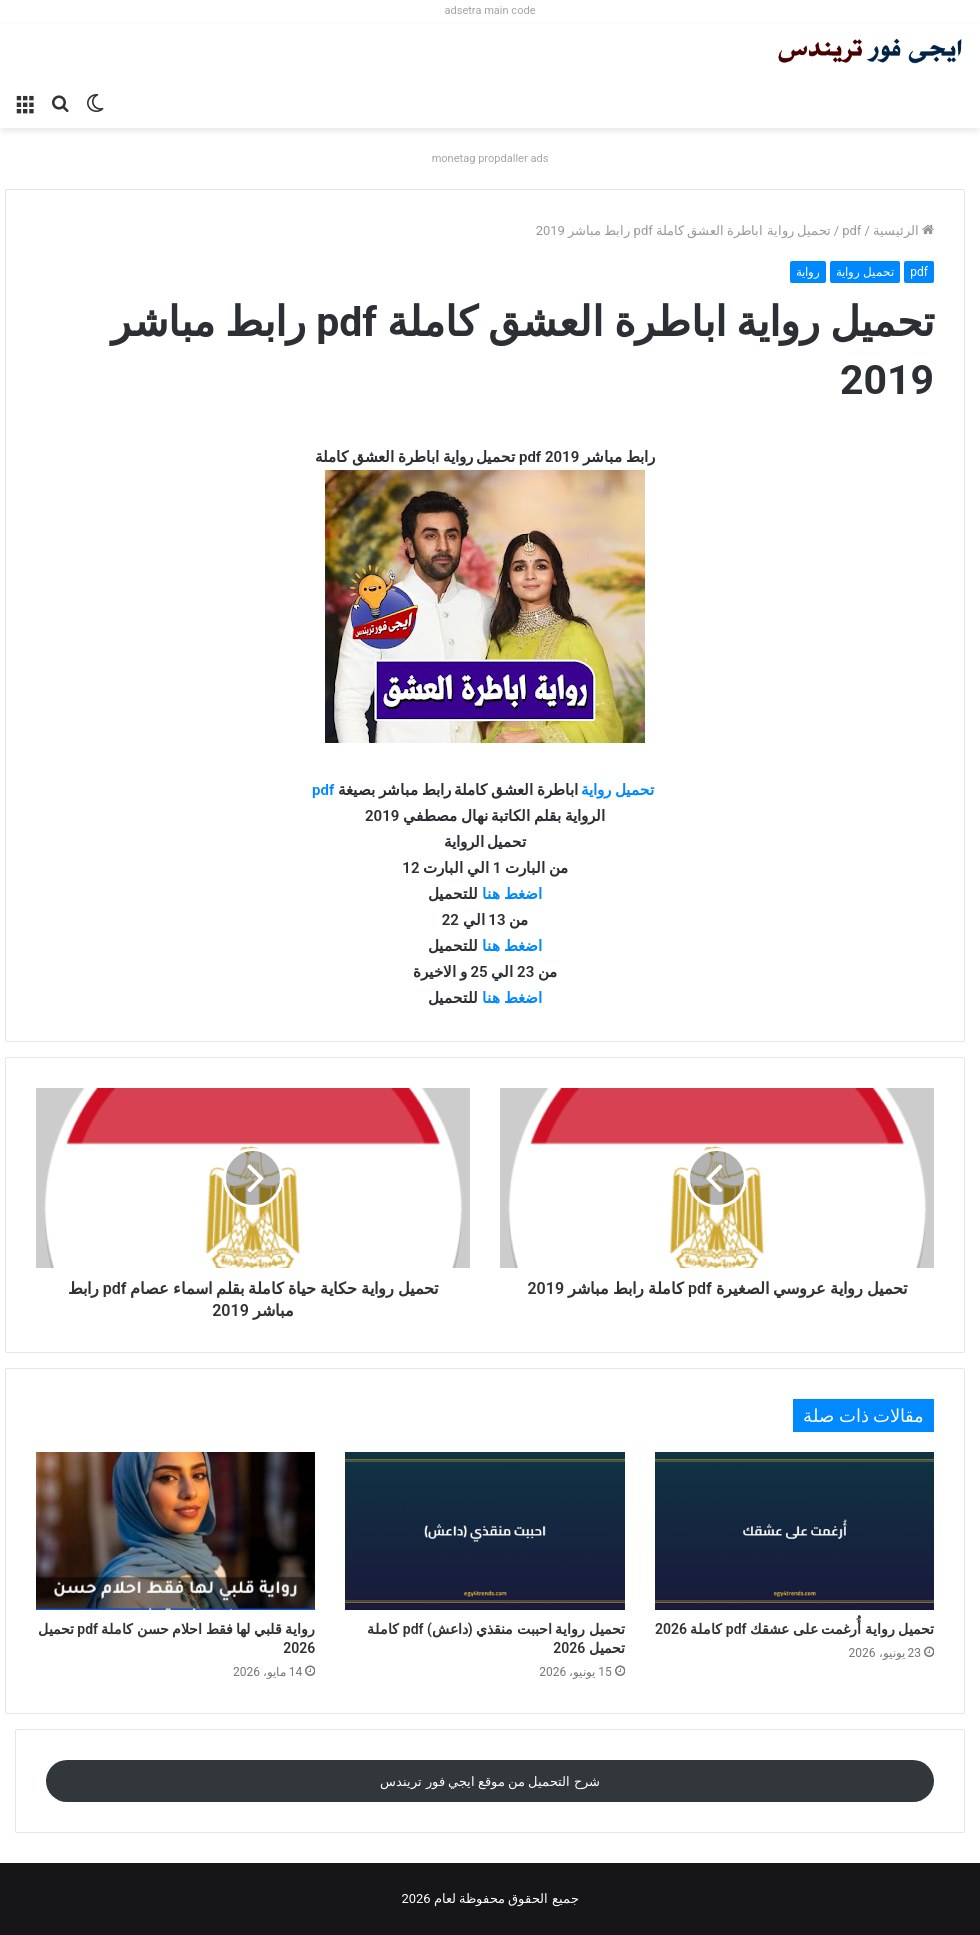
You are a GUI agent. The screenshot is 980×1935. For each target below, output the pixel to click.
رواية (808, 272)
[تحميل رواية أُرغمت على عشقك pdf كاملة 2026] (794, 1531)
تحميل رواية (865, 272)
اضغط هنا (512, 894)
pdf (851, 230)
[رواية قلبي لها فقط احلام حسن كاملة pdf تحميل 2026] (175, 1531)
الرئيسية (903, 230)
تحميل (634, 790)
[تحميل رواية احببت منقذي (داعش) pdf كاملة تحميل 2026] (484, 1531)
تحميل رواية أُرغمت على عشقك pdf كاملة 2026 (794, 1629)
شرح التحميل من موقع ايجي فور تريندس (489, 1781)
